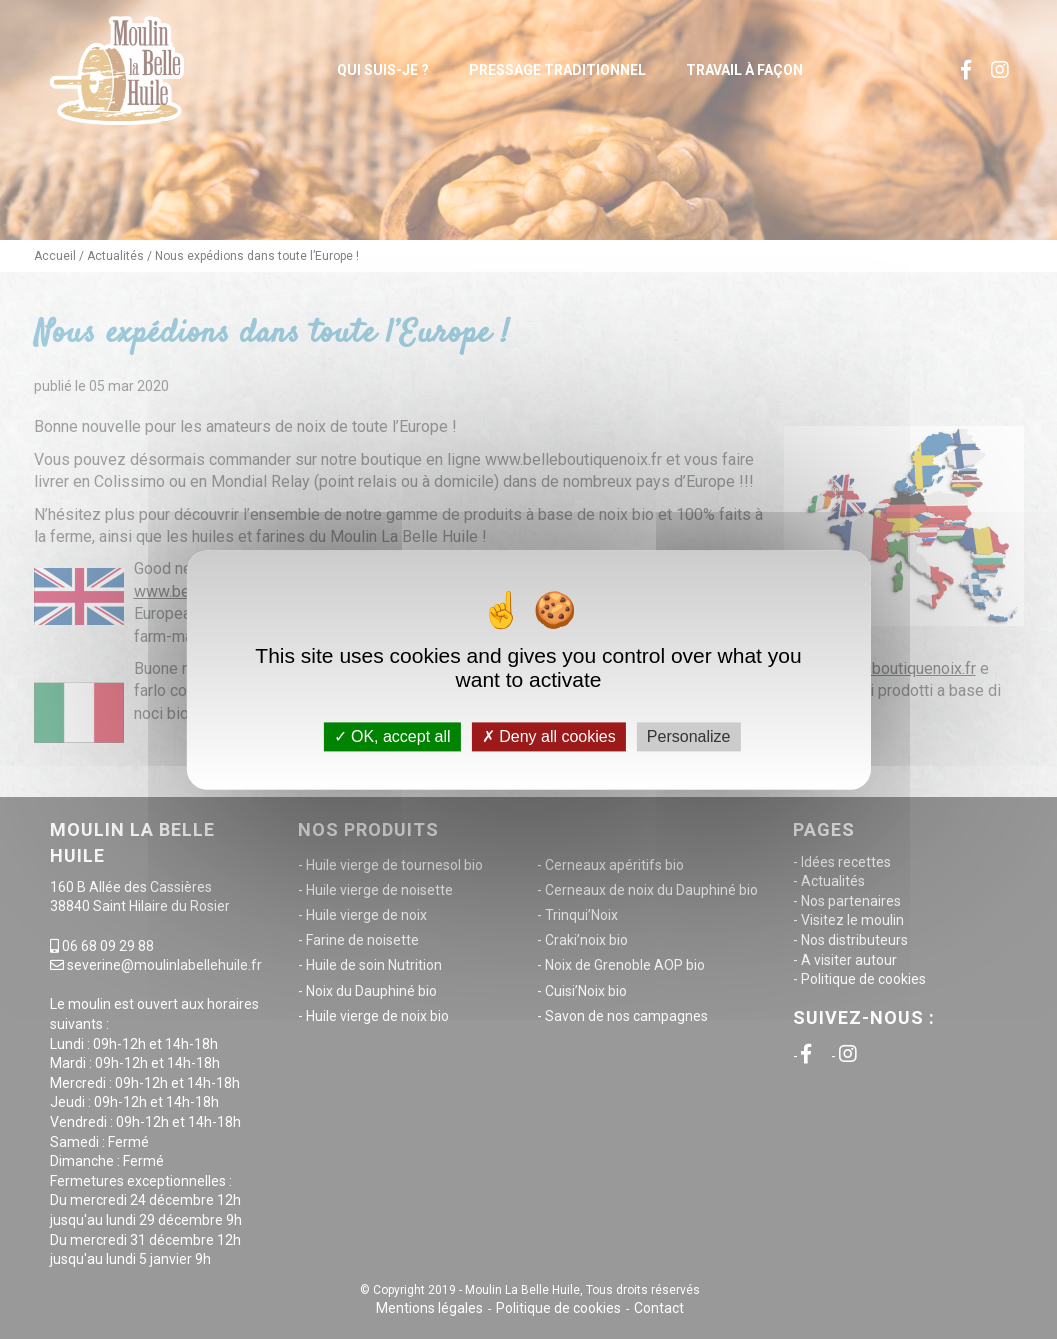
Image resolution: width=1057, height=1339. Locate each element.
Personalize (689, 736)
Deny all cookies (549, 736)
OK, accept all (392, 736)
